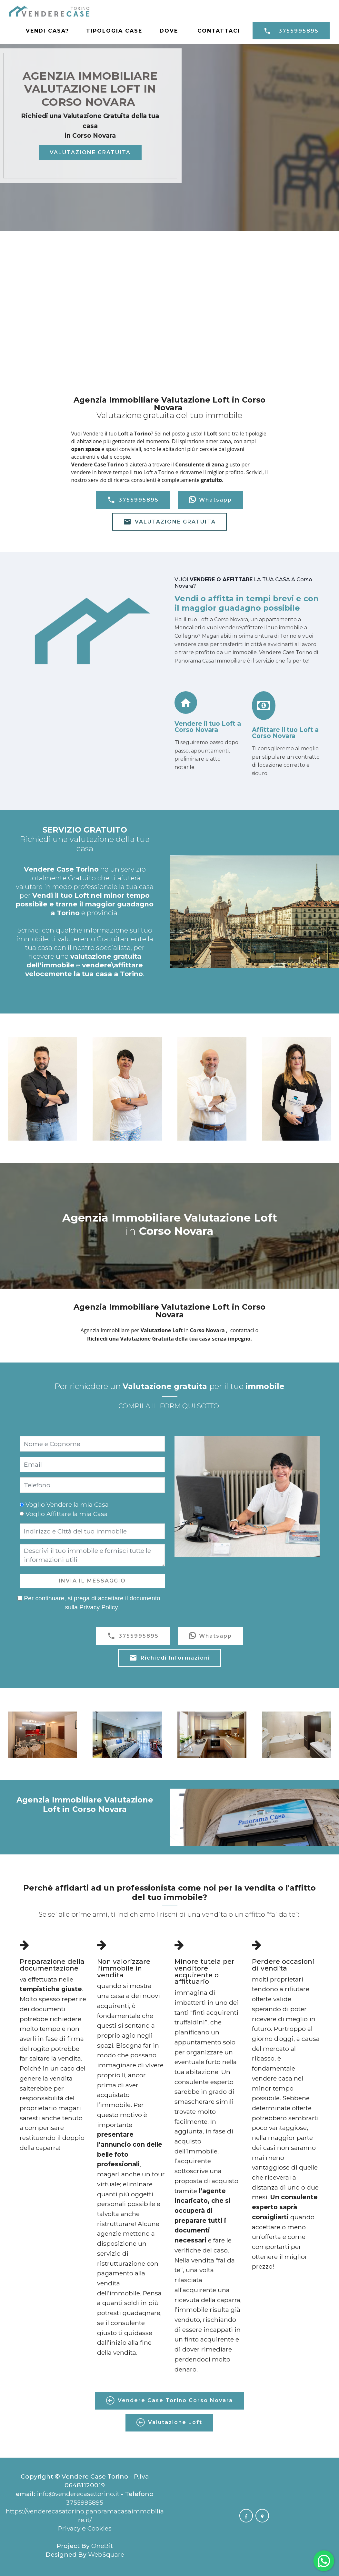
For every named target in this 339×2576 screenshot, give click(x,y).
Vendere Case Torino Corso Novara (169, 2400)
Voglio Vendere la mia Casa (67, 1504)
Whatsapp (210, 500)
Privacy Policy (98, 1607)
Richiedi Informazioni (169, 1658)
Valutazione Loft (169, 2422)
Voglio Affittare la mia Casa (66, 1514)
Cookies (99, 2528)
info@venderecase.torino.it (78, 2494)
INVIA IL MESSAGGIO (92, 1581)
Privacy (70, 2528)
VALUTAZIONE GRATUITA (90, 152)
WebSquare (106, 2554)
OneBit (102, 2546)
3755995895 (291, 31)
